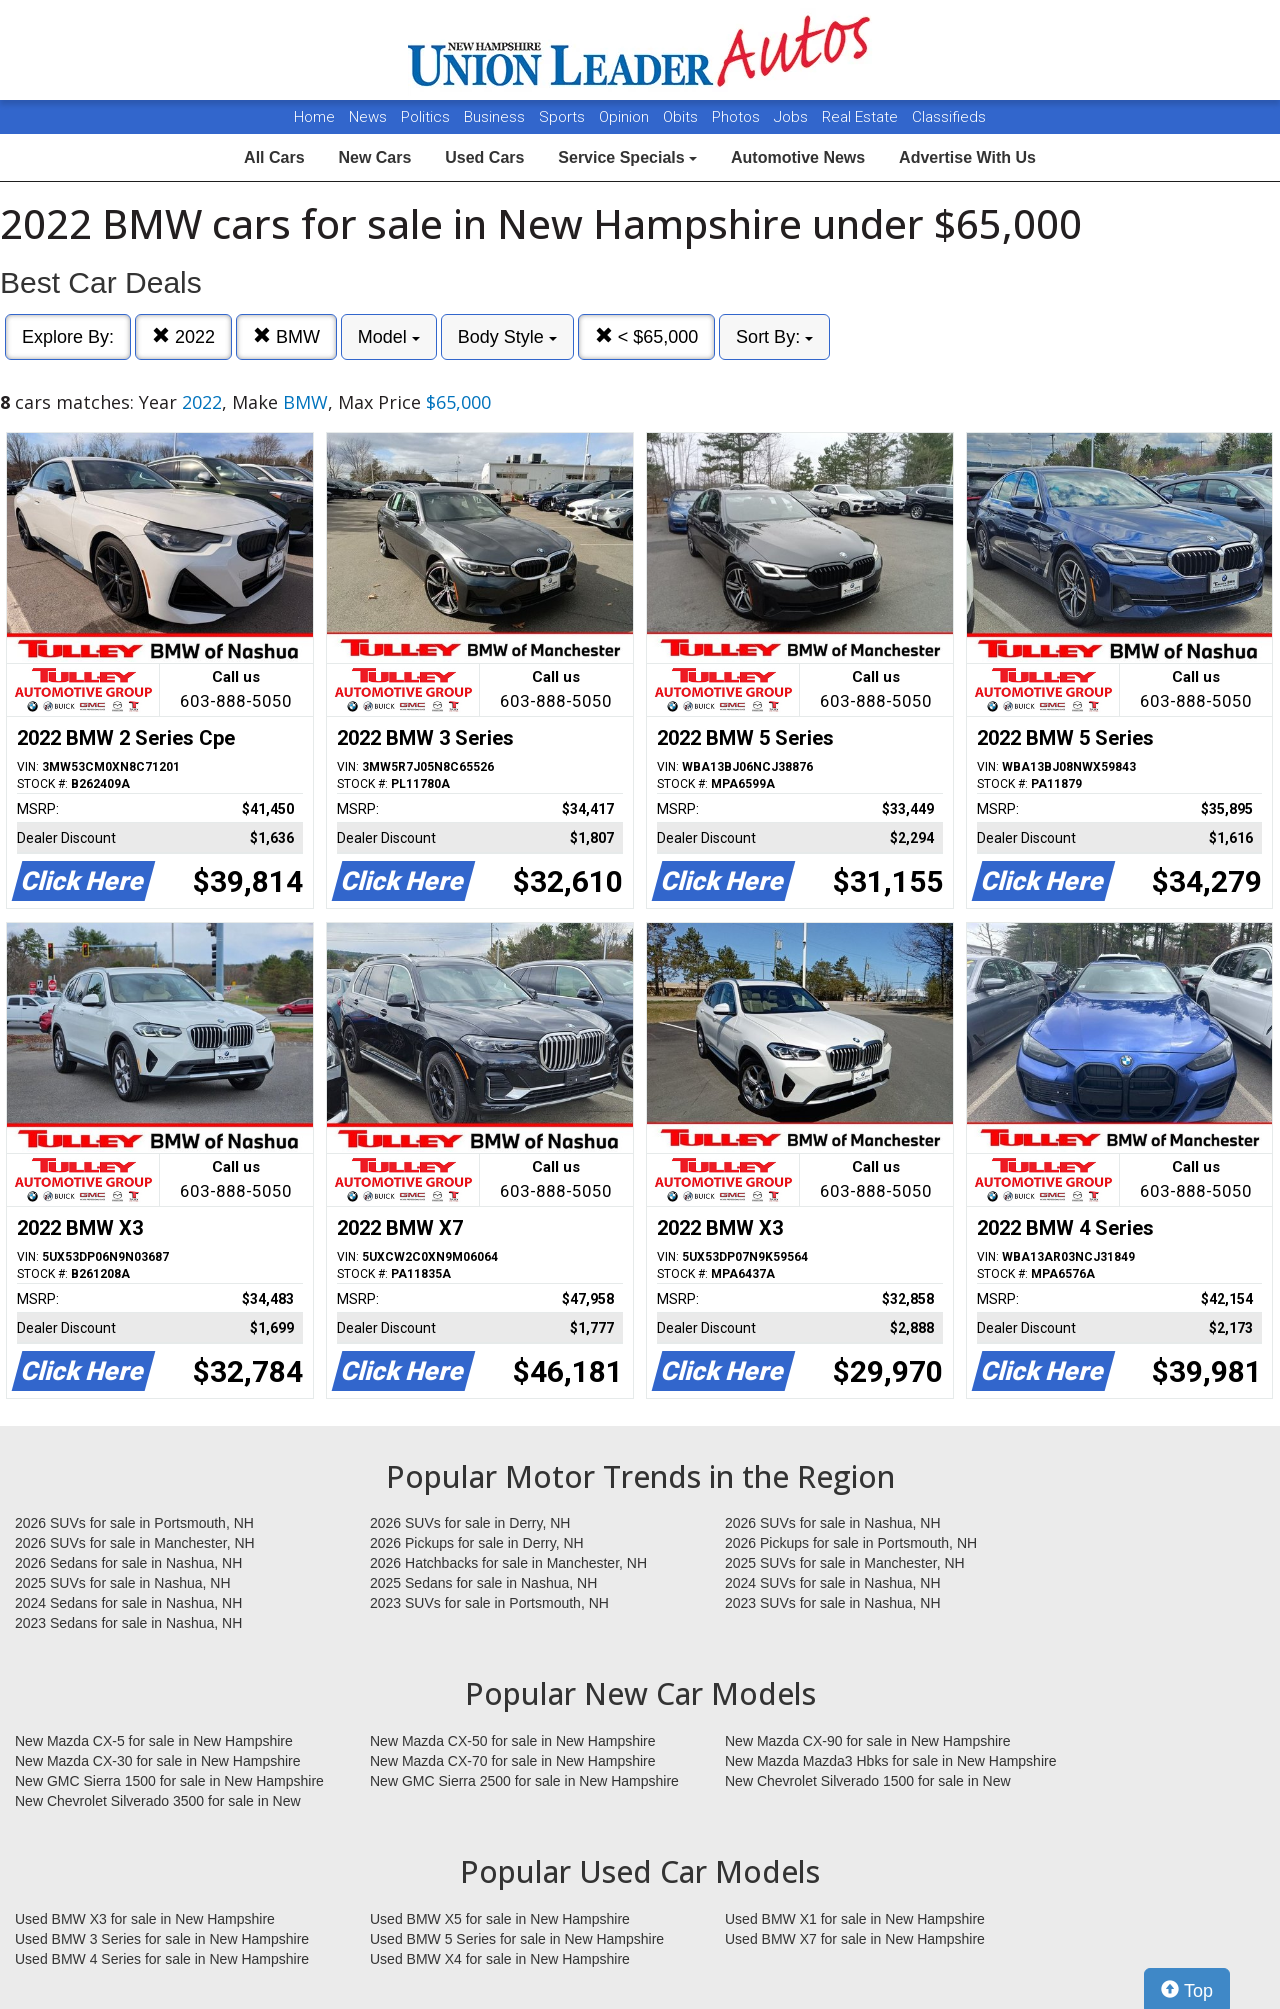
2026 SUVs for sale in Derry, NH (470, 1523)
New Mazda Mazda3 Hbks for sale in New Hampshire (890, 1761)
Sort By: (774, 337)
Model (389, 337)
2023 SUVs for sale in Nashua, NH (833, 1603)
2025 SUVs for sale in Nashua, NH (123, 1583)
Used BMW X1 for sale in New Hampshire (855, 1919)
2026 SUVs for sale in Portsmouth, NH (134, 1523)
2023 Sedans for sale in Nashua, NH (128, 1623)
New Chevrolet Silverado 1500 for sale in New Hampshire (868, 1782)
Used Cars (484, 157)
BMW (286, 336)
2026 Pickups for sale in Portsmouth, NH (851, 1543)
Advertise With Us (967, 157)
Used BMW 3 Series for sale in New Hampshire (162, 1939)
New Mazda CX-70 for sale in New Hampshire (513, 1761)
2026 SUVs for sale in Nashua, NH (833, 1523)
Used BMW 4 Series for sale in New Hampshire (162, 1959)
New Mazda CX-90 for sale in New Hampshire (868, 1741)
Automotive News (798, 157)
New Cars (374, 157)
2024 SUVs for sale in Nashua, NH (833, 1583)
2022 (183, 336)
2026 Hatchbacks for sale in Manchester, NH (508, 1563)
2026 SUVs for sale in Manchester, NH (135, 1543)
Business (496, 117)
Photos (738, 117)
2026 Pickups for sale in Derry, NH (477, 1543)
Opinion (626, 117)
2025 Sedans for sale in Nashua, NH (483, 1583)
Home (314, 117)
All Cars (274, 157)
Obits (682, 117)
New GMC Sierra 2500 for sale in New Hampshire (524, 1781)
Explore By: (68, 337)
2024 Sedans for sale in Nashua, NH (128, 1603)
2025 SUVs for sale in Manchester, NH (845, 1563)
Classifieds (949, 117)
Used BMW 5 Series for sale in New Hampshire (517, 1939)
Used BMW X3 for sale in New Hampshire (145, 1919)
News (368, 117)
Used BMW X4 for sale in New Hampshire (500, 1959)
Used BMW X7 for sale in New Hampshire (855, 1939)
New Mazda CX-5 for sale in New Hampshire (154, 1741)
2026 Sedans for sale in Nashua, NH (128, 1563)
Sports (564, 117)
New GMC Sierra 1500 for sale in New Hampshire (169, 1781)
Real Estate (862, 117)
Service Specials (627, 157)
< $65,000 (647, 336)
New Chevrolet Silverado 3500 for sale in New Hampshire (158, 1802)
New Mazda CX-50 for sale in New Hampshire (513, 1741)
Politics (425, 117)
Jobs (793, 117)
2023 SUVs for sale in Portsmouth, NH (489, 1603)
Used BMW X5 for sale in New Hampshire (500, 1919)
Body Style (507, 337)
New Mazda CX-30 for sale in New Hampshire (158, 1761)
